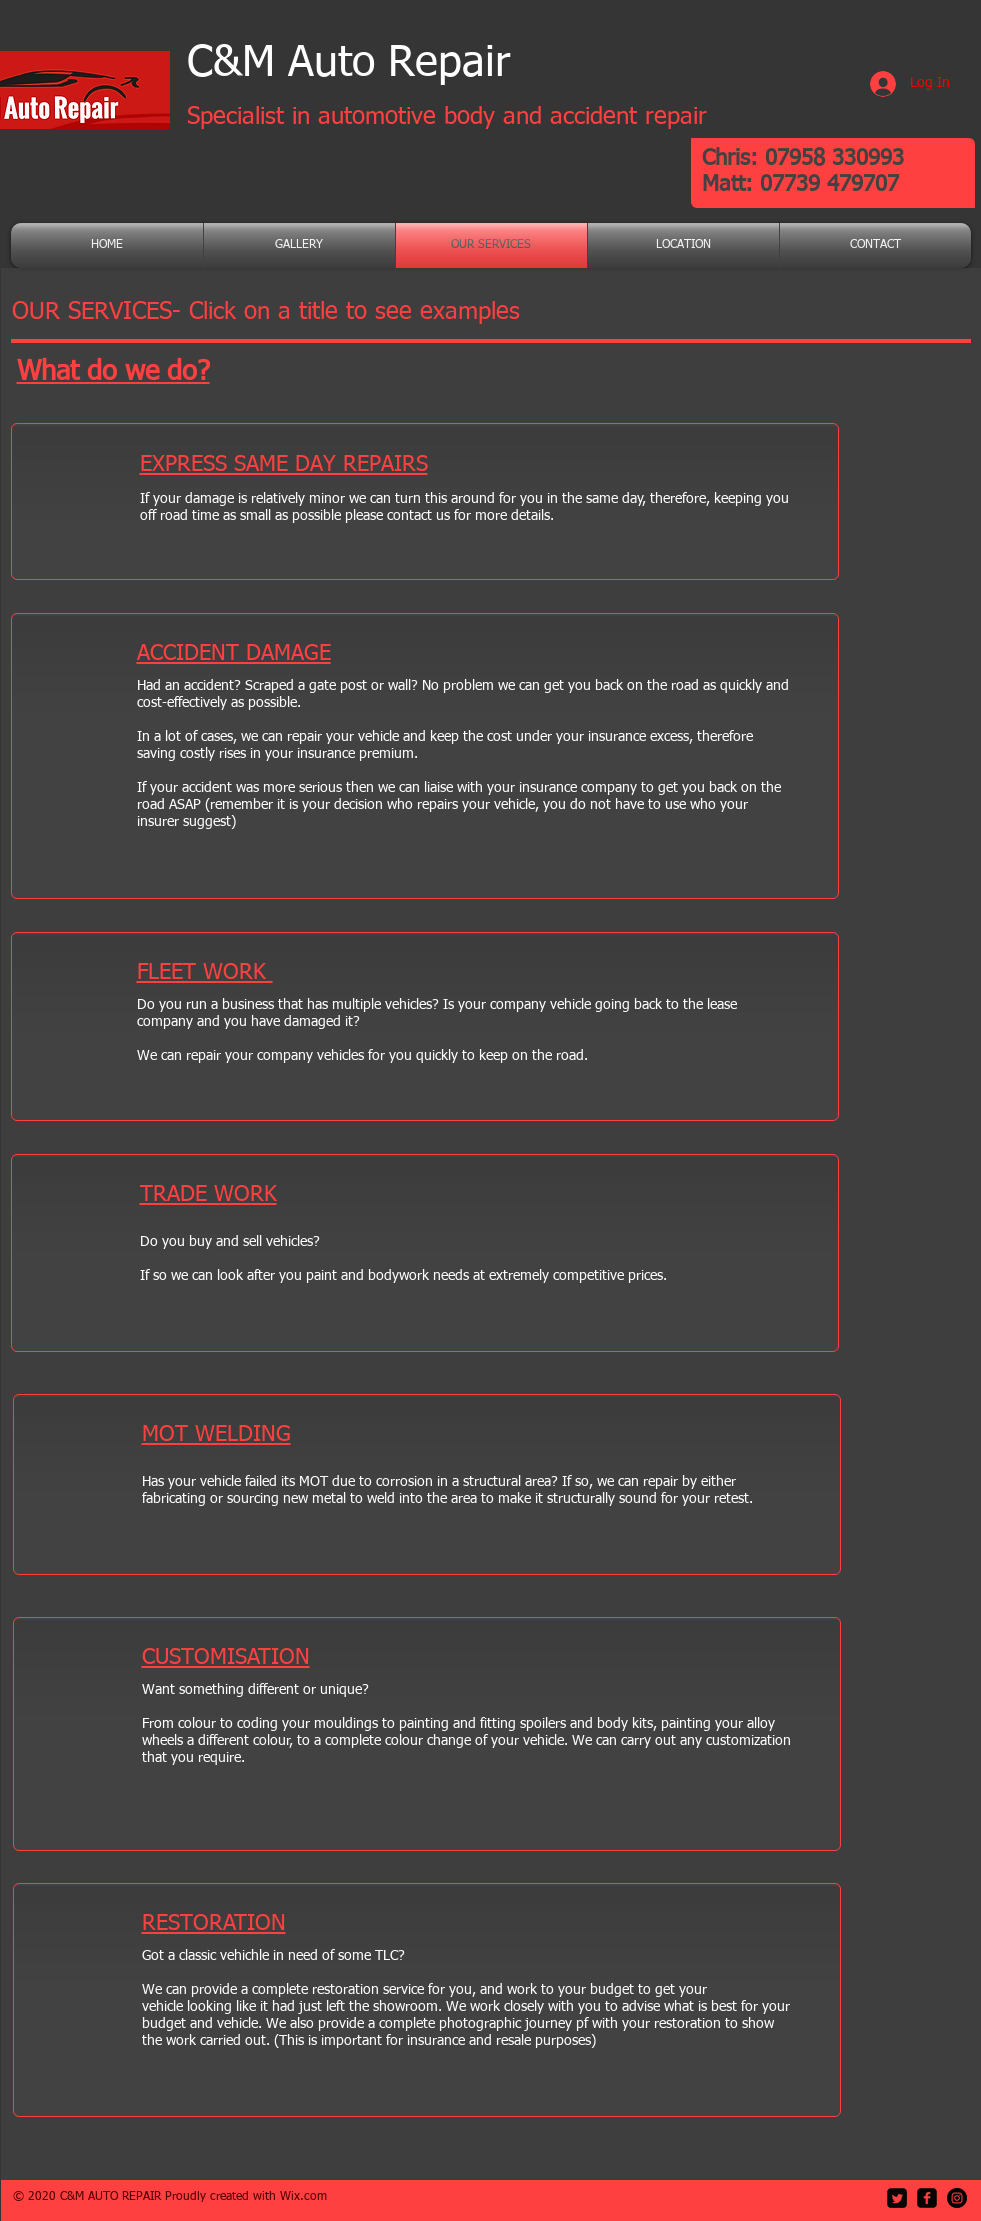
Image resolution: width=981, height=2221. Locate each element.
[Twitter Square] (897, 2198)
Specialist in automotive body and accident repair (447, 117)
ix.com (309, 2197)
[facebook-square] (927, 2198)
